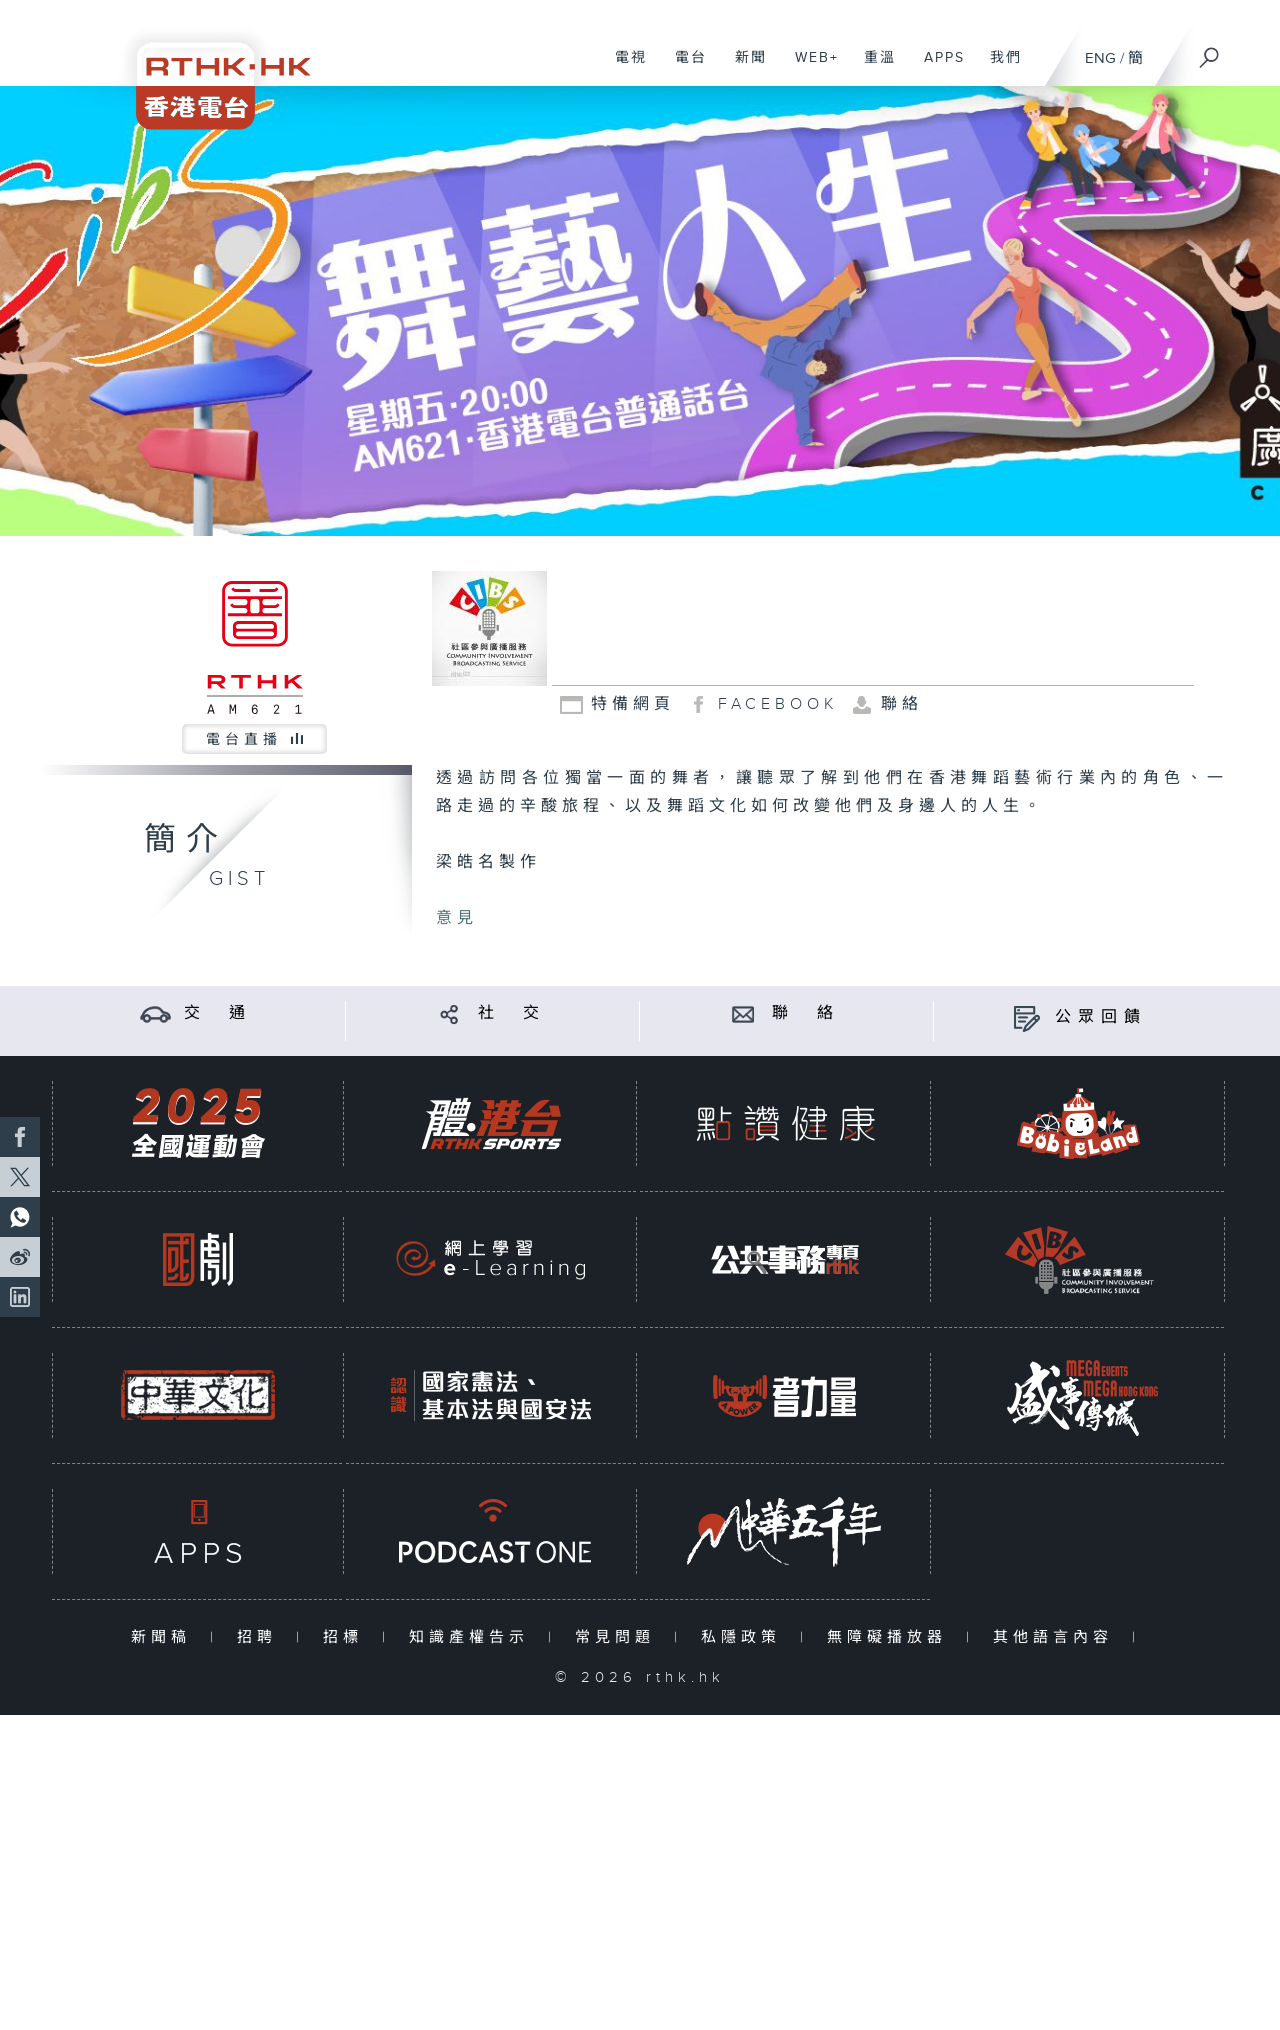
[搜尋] (1210, 51)
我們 (998, 68)
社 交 (512, 1013)
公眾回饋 (1101, 1017)
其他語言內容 (1057, 1637)
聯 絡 (806, 1013)
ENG (1100, 58)
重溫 (872, 68)
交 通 (218, 1013)
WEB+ (809, 68)
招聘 (261, 1637)
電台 (683, 68)
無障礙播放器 (891, 1637)
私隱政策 (745, 1637)
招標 (347, 1637)
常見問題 (619, 1637)
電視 (623, 68)
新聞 (743, 68)
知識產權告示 (473, 1637)
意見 (457, 918)
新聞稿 (165, 1637)
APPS (937, 68)
